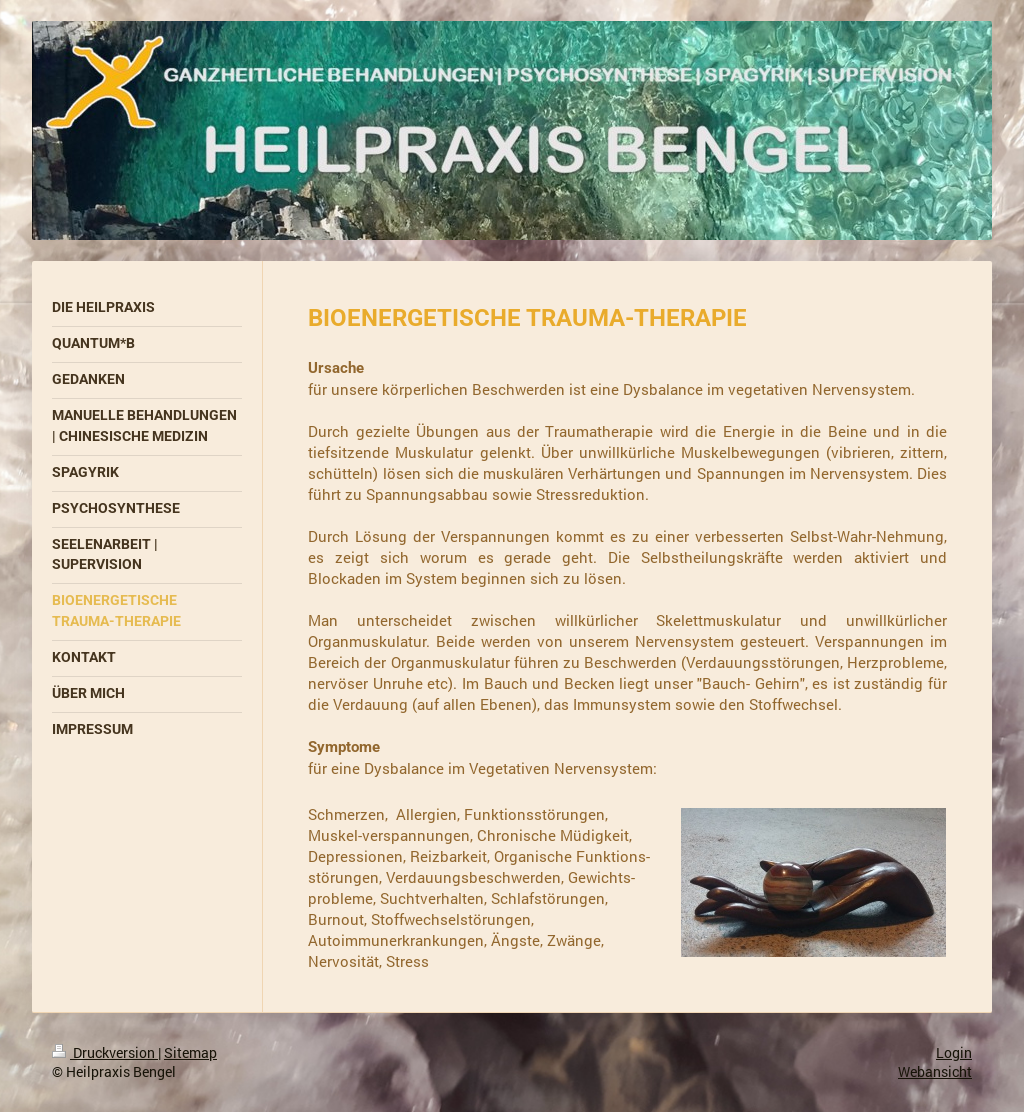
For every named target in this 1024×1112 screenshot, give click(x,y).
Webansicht (935, 1071)
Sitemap (190, 1052)
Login (954, 1052)
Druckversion (105, 1052)
